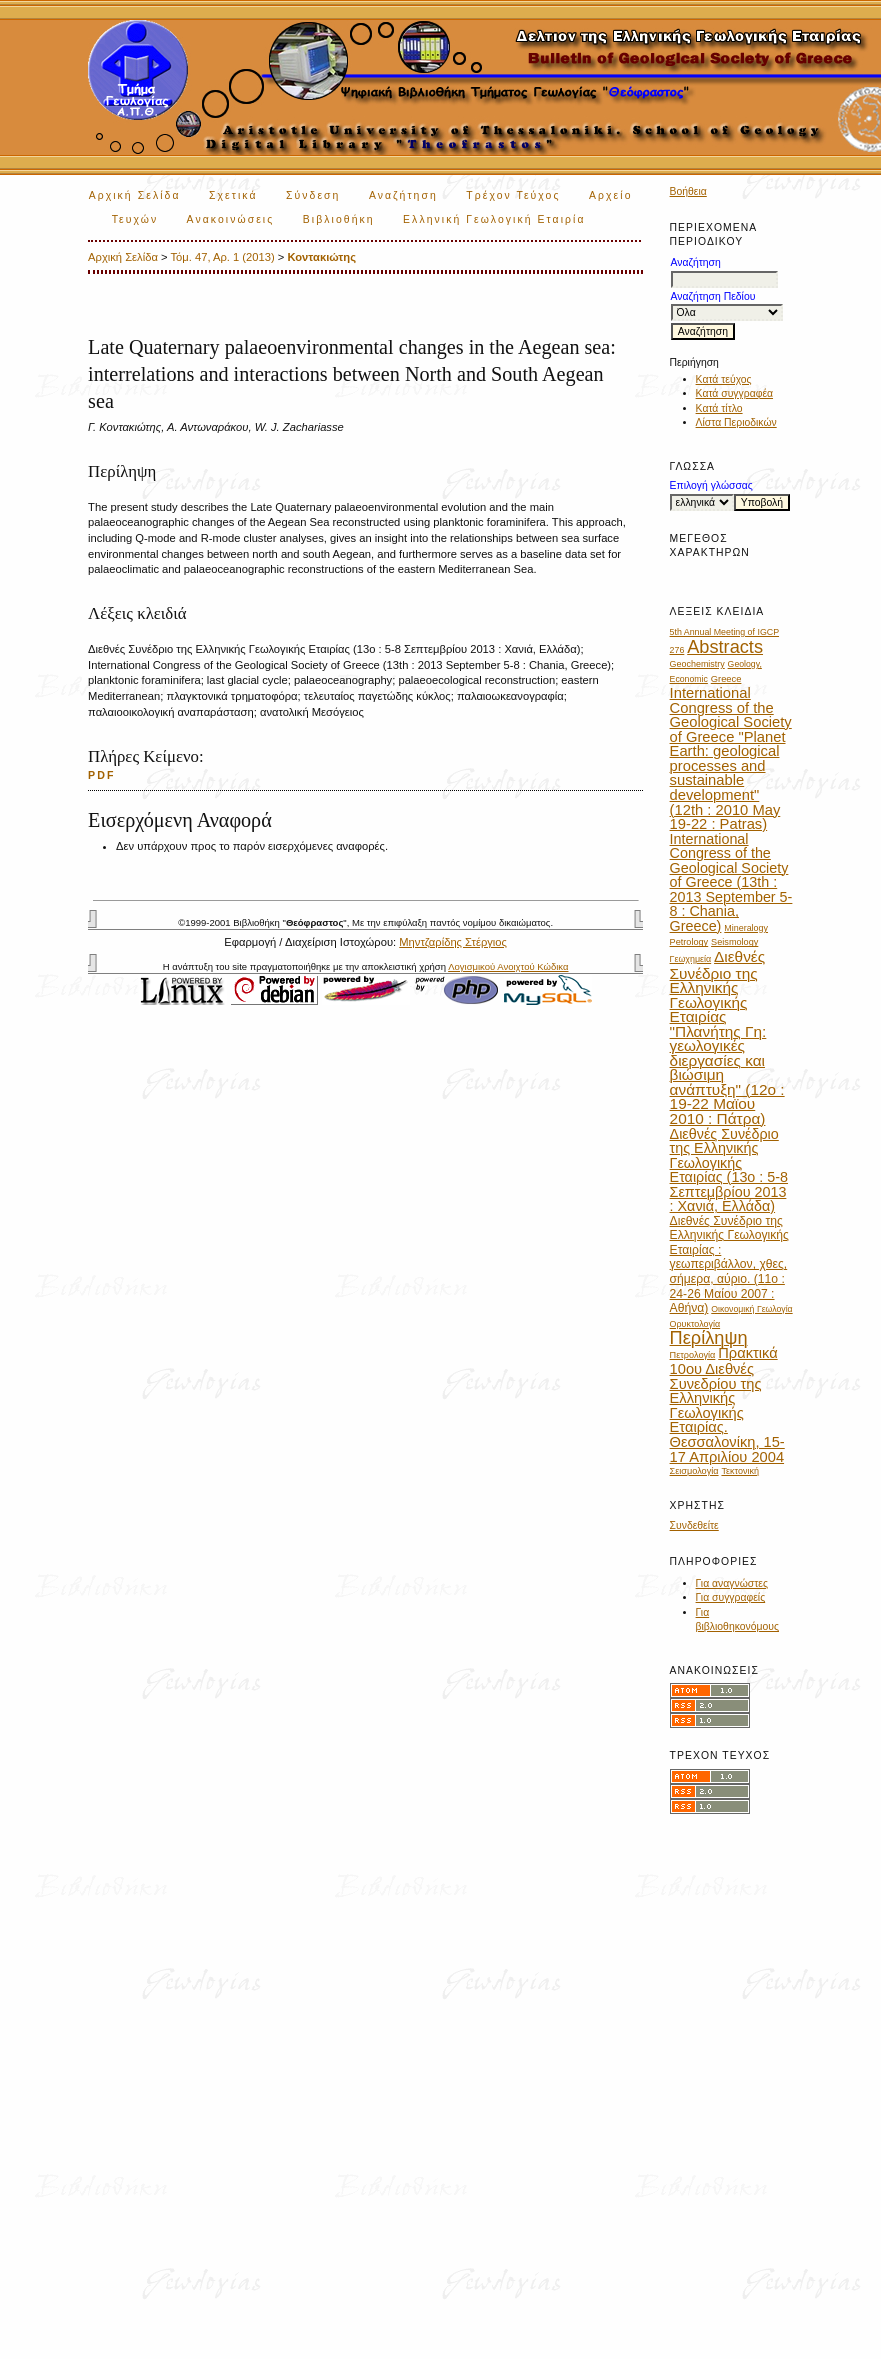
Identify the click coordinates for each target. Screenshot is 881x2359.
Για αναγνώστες (732, 1583)
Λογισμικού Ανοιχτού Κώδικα (508, 966)
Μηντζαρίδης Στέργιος (453, 942)
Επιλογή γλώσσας (711, 485)
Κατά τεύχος (724, 379)
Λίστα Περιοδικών (736, 422)
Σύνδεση (313, 195)
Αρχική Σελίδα (135, 195)
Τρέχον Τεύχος (513, 195)
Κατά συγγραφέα (734, 393)
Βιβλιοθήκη (339, 219)
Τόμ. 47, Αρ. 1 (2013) (222, 257)
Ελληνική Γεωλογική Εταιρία (494, 219)
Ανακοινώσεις (231, 219)
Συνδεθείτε (694, 1525)
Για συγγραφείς (731, 1597)
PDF (102, 775)
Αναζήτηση (403, 195)
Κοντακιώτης (321, 257)
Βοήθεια (688, 191)
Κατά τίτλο (719, 408)
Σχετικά (233, 195)
